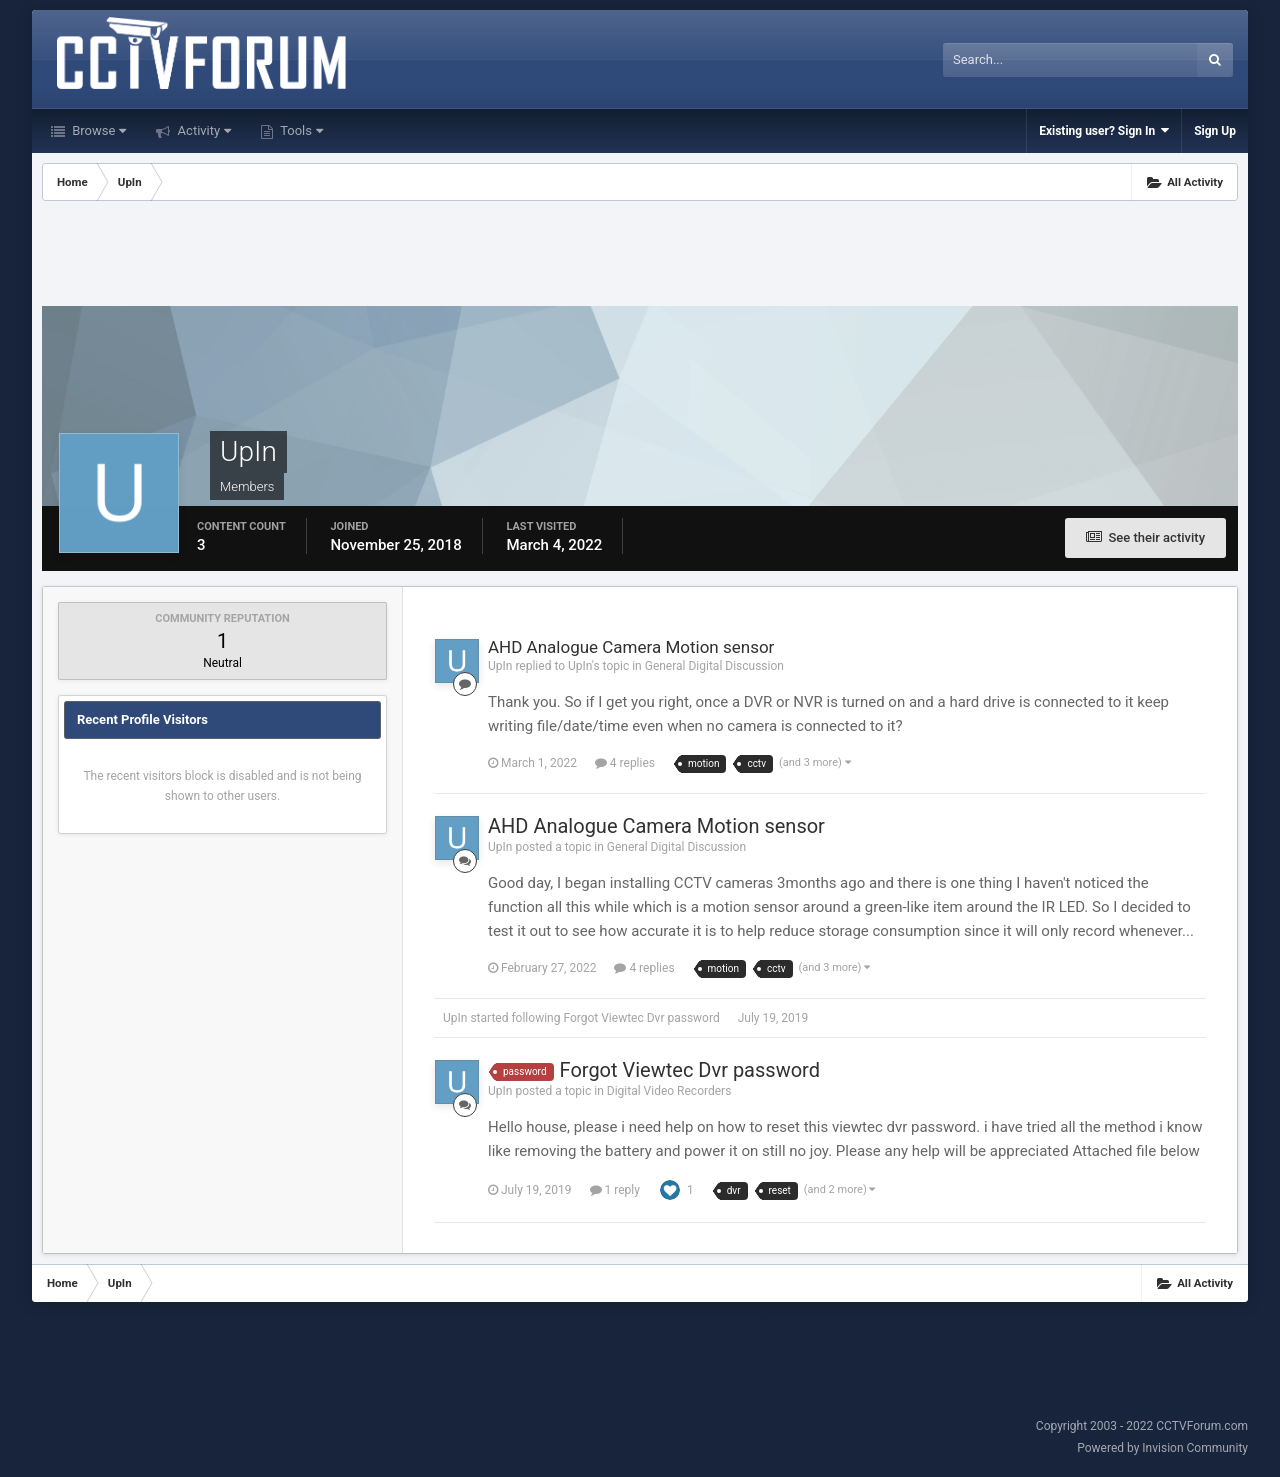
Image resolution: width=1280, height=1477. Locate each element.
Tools (300, 130)
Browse (97, 130)
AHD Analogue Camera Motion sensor (631, 647)
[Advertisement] (640, 256)
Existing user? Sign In (1104, 130)
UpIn (455, 1018)
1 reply (615, 1190)
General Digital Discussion (714, 666)
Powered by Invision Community (1162, 1448)
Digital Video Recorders (669, 1091)
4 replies (625, 763)
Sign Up (1215, 131)
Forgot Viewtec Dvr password (641, 1018)
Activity (202, 130)
